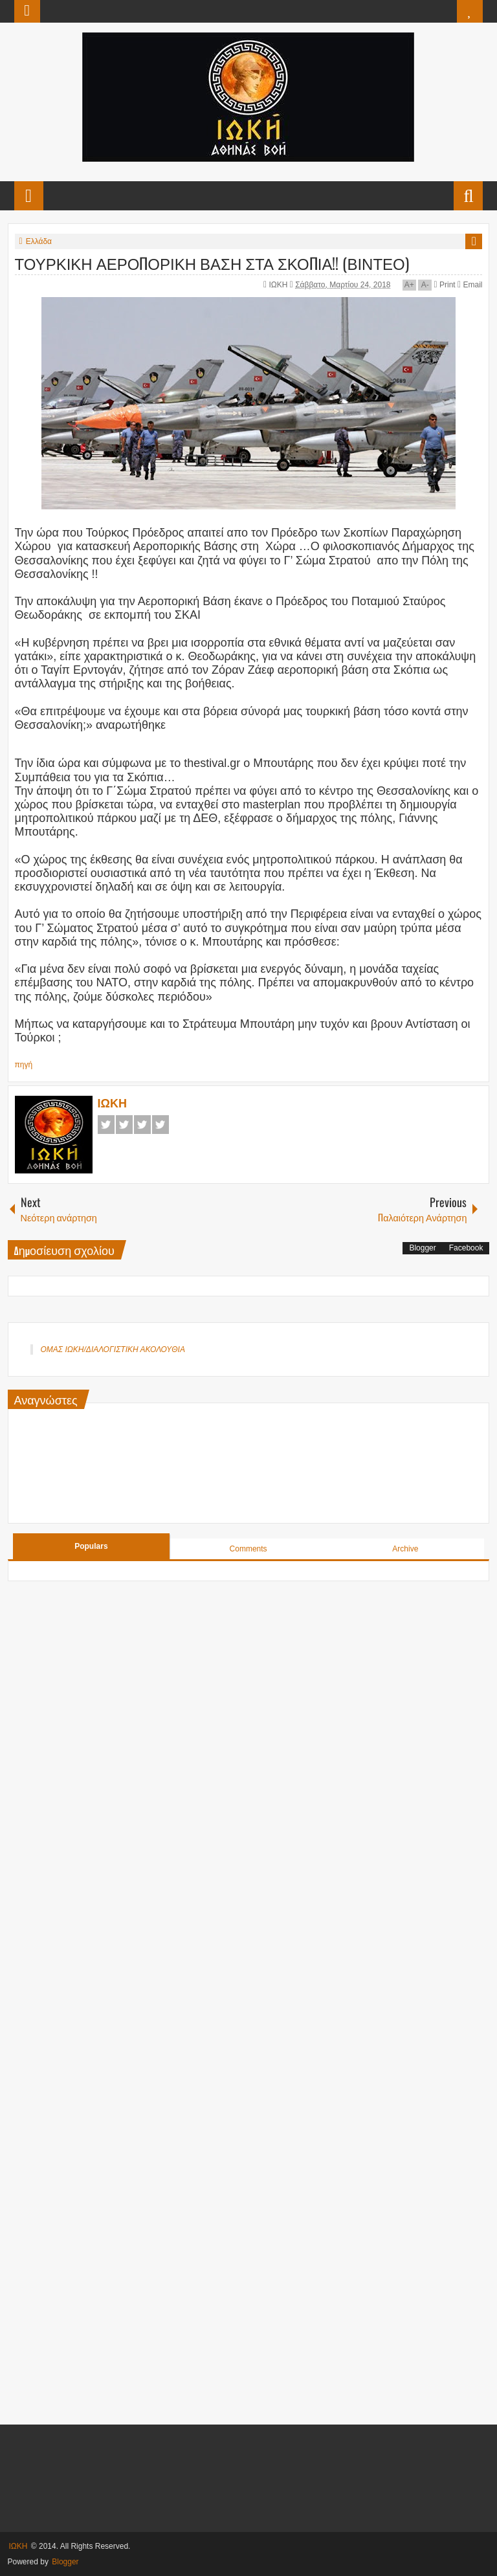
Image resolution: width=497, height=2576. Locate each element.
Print (445, 284)
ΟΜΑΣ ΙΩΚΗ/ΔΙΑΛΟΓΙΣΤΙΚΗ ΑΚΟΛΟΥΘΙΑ (113, 1349)
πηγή (24, 1064)
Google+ (142, 1124)
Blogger (422, 1247)
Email (470, 284)
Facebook (106, 1124)
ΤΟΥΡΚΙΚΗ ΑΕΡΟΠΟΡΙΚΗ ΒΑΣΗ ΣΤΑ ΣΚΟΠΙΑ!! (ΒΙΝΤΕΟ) (212, 262)
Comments (248, 1548)
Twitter (124, 1124)
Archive (405, 1548)
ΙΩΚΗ (279, 284)
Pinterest (160, 1124)
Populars (90, 1546)
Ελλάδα (39, 241)
